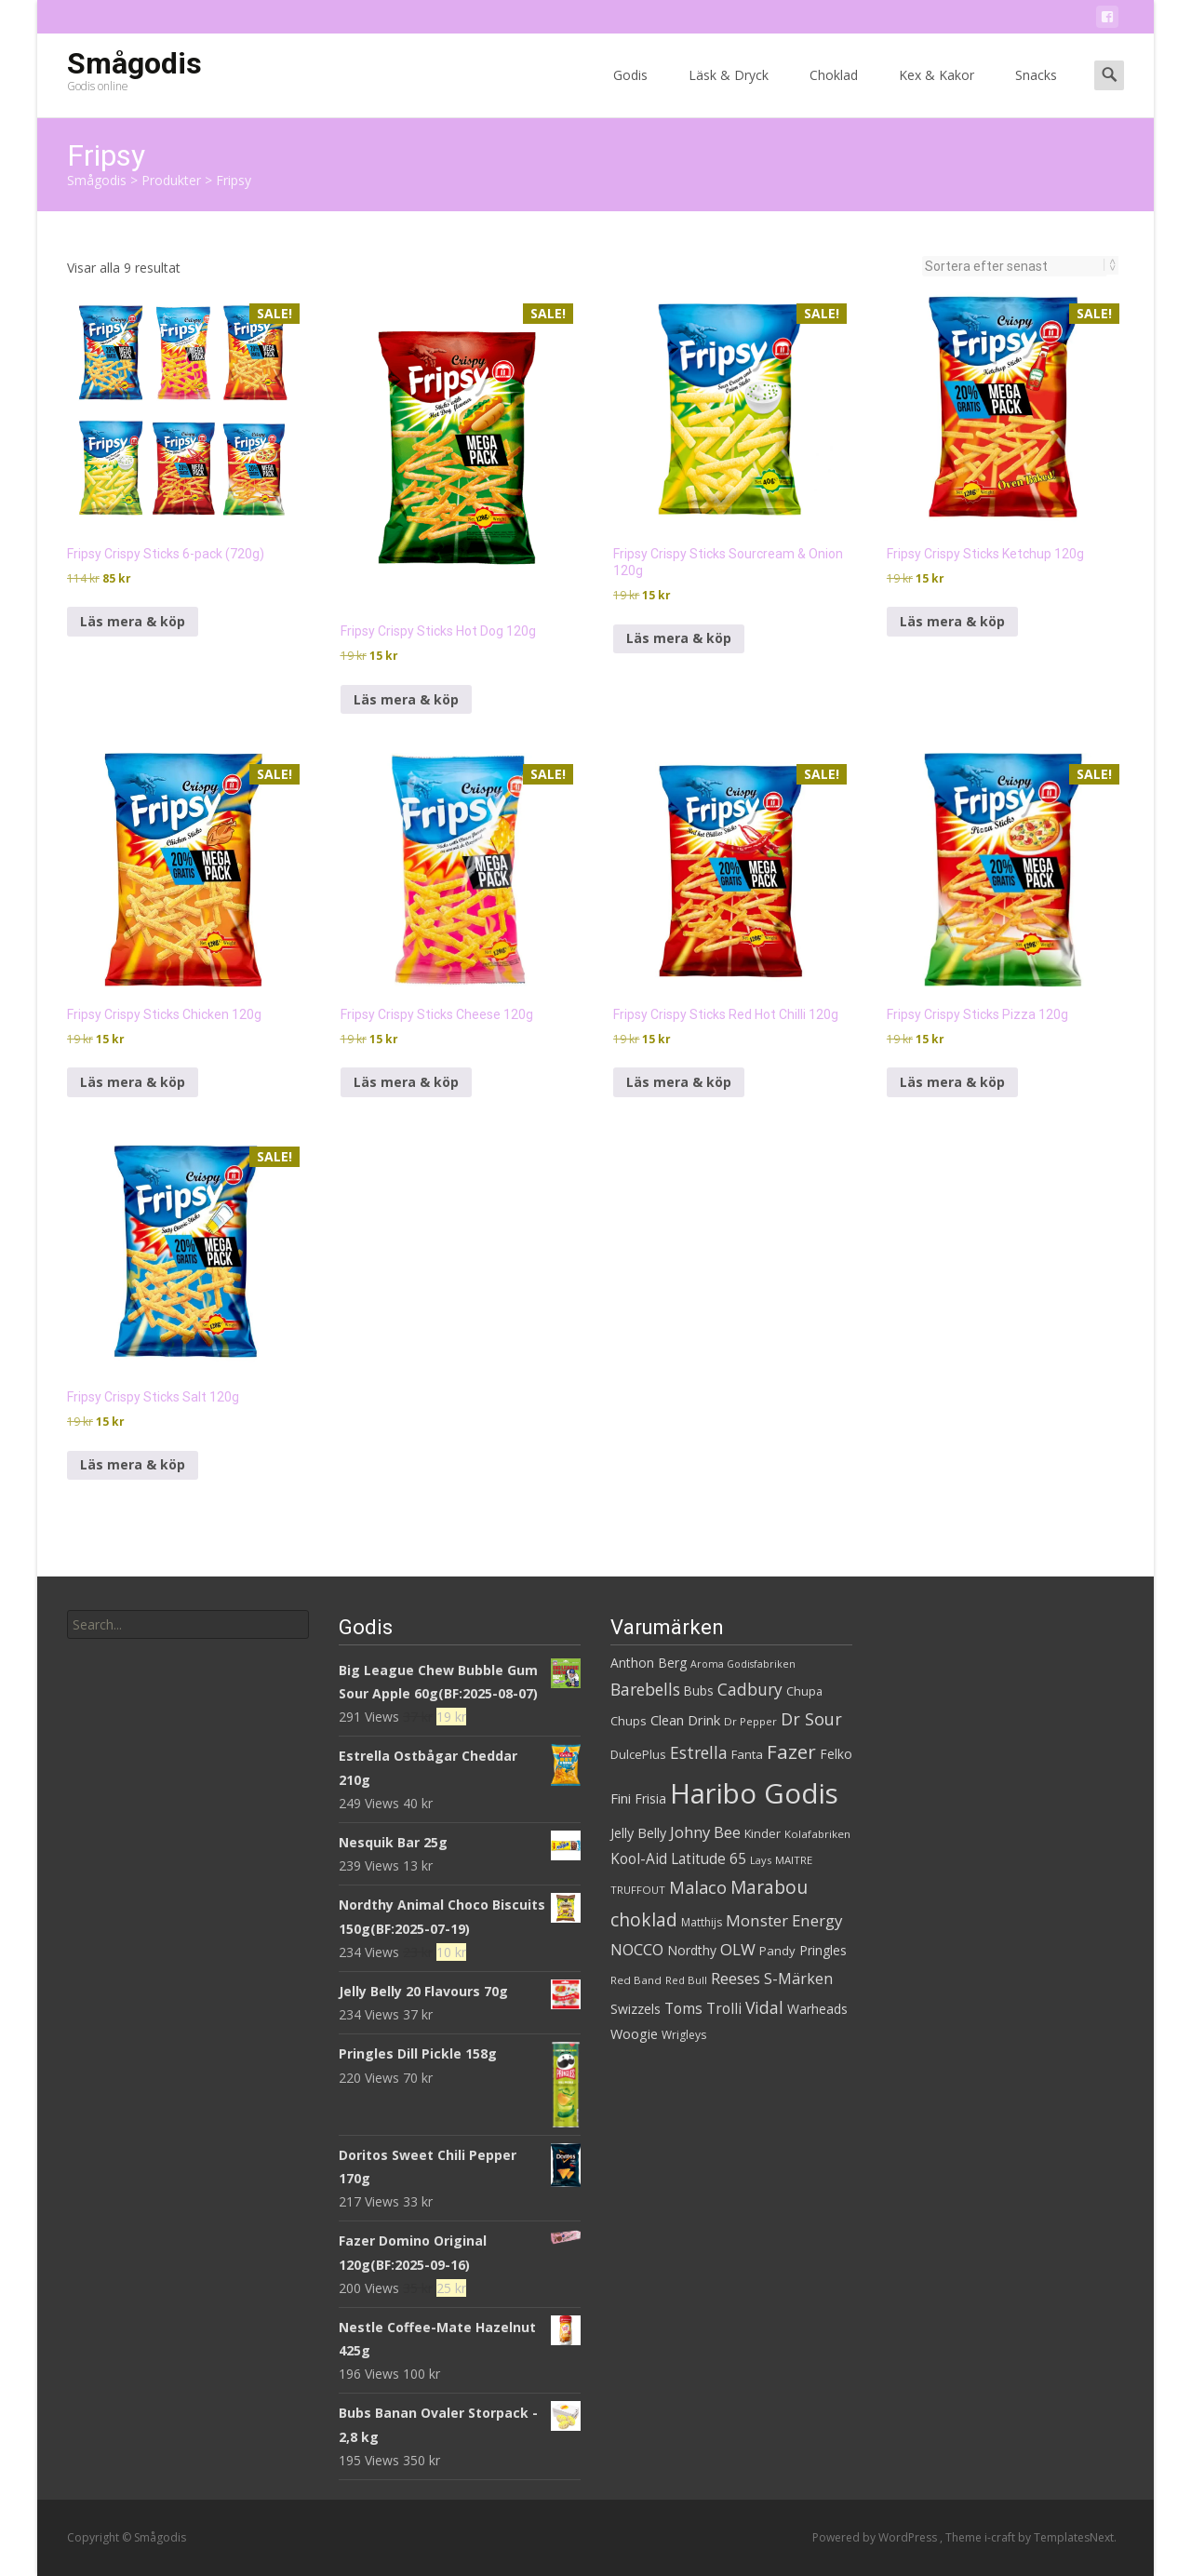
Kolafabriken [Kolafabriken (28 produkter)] (817, 1834)
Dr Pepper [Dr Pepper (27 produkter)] (750, 1721)
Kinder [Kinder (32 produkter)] (762, 1833)
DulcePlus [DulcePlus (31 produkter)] (638, 1755)
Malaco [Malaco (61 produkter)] (698, 1887)
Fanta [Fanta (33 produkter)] (747, 1754)
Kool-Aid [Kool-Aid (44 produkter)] (638, 1859)
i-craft (1001, 2537)
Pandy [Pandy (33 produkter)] (777, 1950)
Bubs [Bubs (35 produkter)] (699, 1690)
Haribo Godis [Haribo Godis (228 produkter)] (754, 1793)
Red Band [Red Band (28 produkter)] (636, 1980)
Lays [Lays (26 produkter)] (760, 1860)
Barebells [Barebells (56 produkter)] (645, 1689)
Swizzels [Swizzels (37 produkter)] (635, 2009)
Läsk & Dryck (729, 91)
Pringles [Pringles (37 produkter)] (823, 1950)
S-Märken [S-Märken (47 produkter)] (798, 1978)
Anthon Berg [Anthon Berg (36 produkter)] (648, 1662)
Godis (630, 91)
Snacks (1036, 91)
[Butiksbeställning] (1014, 266)
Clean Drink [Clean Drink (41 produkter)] (685, 1720)
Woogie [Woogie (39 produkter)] (634, 2034)
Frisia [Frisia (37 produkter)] (650, 1798)
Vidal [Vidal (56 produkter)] (764, 2007)
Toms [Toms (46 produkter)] (683, 2008)
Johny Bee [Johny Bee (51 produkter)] (705, 1832)
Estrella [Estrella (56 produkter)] (699, 1752)
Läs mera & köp (132, 621)
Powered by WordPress (876, 2537)
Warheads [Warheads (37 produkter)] (817, 2009)
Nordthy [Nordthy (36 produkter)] (691, 1950)
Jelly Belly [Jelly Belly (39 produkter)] (638, 1833)
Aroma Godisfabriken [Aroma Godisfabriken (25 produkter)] (743, 1663)
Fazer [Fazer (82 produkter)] (791, 1751)
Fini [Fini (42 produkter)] (620, 1798)
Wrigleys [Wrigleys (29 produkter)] (684, 2035)
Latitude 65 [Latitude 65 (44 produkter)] (708, 1859)
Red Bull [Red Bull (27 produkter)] (686, 1980)
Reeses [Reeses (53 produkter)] (735, 1978)
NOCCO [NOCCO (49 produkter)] (636, 1949)
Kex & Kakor (936, 91)
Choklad (834, 91)
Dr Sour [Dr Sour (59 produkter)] (811, 1719)
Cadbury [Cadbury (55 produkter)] (750, 1689)
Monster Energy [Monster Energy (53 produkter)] (784, 1920)
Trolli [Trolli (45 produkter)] (724, 2008)
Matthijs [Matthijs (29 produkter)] (701, 1922)
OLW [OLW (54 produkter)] (738, 1949)
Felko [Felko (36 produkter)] (836, 1754)
